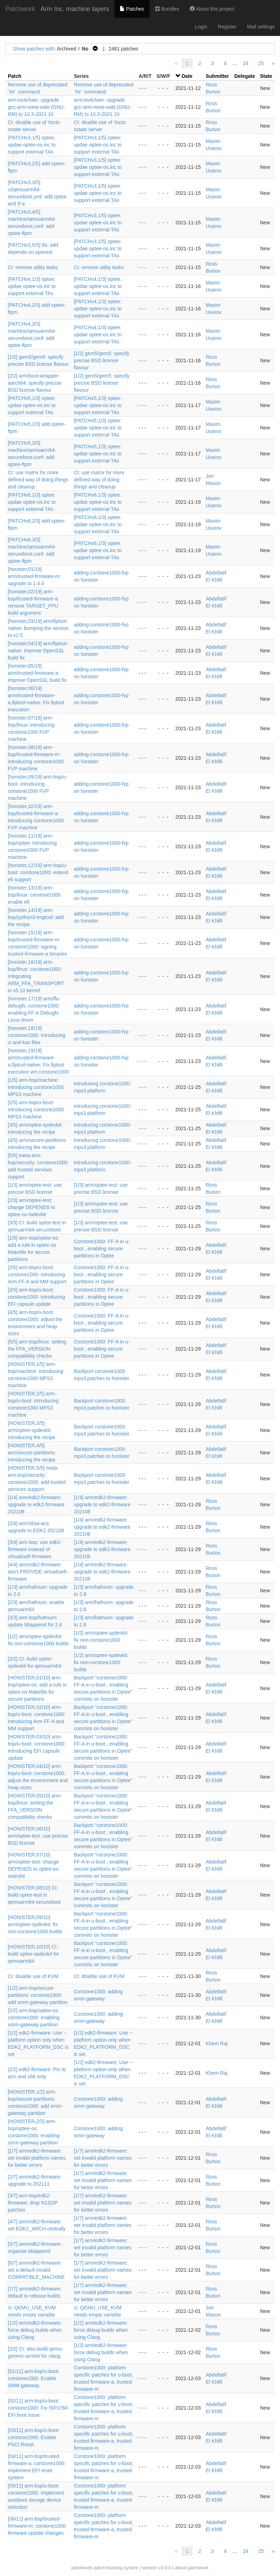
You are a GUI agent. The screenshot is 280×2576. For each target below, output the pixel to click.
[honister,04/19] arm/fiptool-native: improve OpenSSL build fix (38, 651)
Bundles (167, 9)
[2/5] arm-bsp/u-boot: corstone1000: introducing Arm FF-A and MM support (37, 1274)
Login (201, 27)
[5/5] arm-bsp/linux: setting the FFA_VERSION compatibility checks (37, 1349)
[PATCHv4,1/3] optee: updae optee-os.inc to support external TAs (32, 286)
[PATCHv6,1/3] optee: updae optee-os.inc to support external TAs (32, 502)
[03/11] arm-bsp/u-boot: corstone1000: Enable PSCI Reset (34, 2437)
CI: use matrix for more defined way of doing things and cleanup (38, 480)
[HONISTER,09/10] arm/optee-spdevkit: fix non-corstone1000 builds (35, 1924)
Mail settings (261, 27)
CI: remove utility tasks (33, 267)
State (266, 76)
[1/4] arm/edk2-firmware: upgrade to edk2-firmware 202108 (36, 1504)
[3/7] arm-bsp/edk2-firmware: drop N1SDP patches (33, 2203)
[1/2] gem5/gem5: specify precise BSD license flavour (101, 360)
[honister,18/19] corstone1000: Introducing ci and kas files (36, 1035)
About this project (212, 9)
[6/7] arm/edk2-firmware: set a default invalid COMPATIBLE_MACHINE (36, 2270)
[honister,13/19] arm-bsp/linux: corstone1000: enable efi (35, 895)
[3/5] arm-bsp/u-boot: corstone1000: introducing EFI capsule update (36, 1297)
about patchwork (192, 2567)
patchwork (81, 2567)
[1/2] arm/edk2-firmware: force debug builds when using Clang (35, 2330)
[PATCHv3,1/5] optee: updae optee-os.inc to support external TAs (32, 145)
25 (261, 63)
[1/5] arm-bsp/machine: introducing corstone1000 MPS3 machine (36, 1087)
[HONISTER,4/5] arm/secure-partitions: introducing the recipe (32, 1453)
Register (227, 27)
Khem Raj (216, 2043)
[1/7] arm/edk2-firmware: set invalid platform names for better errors (37, 2158)
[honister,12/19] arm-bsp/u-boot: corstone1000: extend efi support (38, 872)
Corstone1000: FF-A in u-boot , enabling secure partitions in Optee (102, 1248)
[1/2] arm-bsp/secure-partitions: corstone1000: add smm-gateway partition (38, 1995)
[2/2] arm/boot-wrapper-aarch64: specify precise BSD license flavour (34, 383)
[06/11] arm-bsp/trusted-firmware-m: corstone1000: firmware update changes (37, 2526)
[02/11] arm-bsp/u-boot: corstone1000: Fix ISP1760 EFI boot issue (38, 2408)
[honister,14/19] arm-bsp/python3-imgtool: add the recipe (36, 917)
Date (187, 76)
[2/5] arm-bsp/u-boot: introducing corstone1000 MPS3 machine (36, 1109)
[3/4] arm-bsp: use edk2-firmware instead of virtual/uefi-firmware (35, 1549)
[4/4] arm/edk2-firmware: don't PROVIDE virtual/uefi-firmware (38, 1572)
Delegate (244, 76)
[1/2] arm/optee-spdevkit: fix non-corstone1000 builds (101, 1640)
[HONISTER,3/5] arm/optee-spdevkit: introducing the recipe (31, 1430)
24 (245, 63)
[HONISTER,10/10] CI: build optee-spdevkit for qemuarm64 (33, 1954)
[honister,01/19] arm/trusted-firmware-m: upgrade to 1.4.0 (34, 576)
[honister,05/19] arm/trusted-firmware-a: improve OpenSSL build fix (37, 673)
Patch (14, 76)
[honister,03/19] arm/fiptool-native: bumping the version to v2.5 (38, 628)
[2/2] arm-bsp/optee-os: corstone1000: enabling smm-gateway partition (34, 2017)
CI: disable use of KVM (33, 1976)
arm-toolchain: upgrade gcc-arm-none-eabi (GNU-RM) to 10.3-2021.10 (36, 107)
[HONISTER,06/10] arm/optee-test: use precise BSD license (38, 1836)
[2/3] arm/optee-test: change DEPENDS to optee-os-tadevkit (31, 1207)
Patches (132, 9)
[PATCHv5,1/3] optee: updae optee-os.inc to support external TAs (32, 405)
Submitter (217, 76)
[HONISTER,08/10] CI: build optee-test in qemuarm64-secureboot (34, 1895)
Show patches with (33, 49)
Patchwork (20, 8)
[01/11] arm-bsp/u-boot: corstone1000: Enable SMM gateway (34, 2378)
